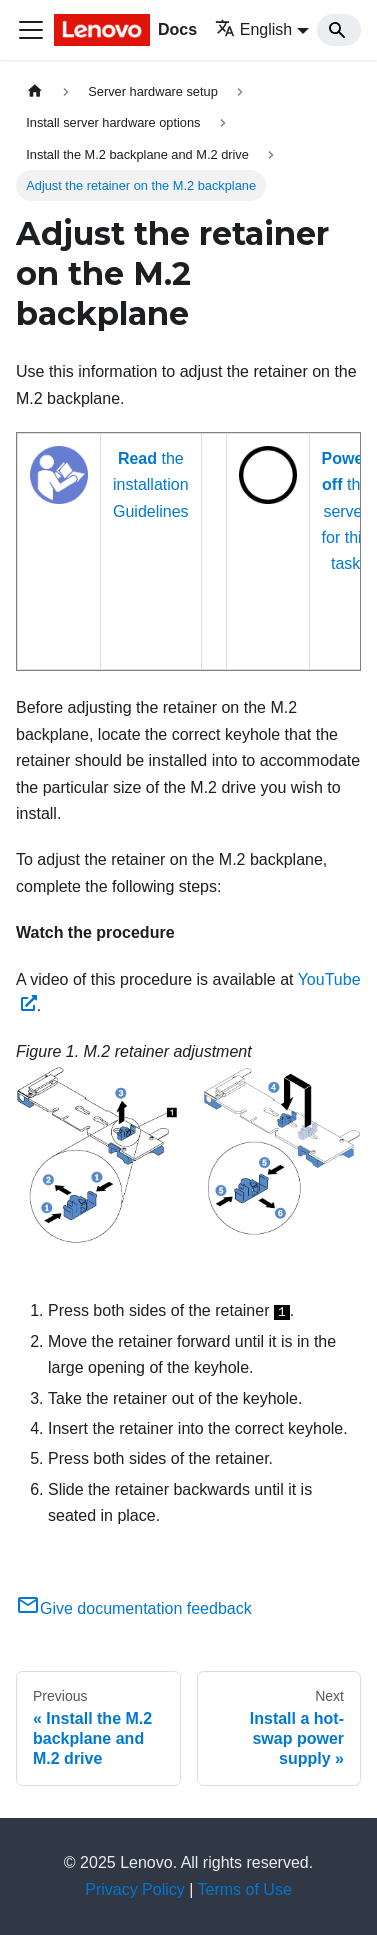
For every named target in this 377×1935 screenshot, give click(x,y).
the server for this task (346, 511)
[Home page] (35, 91)
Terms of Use (245, 1889)
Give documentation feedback (134, 1608)
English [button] (253, 29)
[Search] (339, 30)
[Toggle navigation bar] (31, 30)
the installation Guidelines (151, 485)
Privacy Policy (135, 1889)
